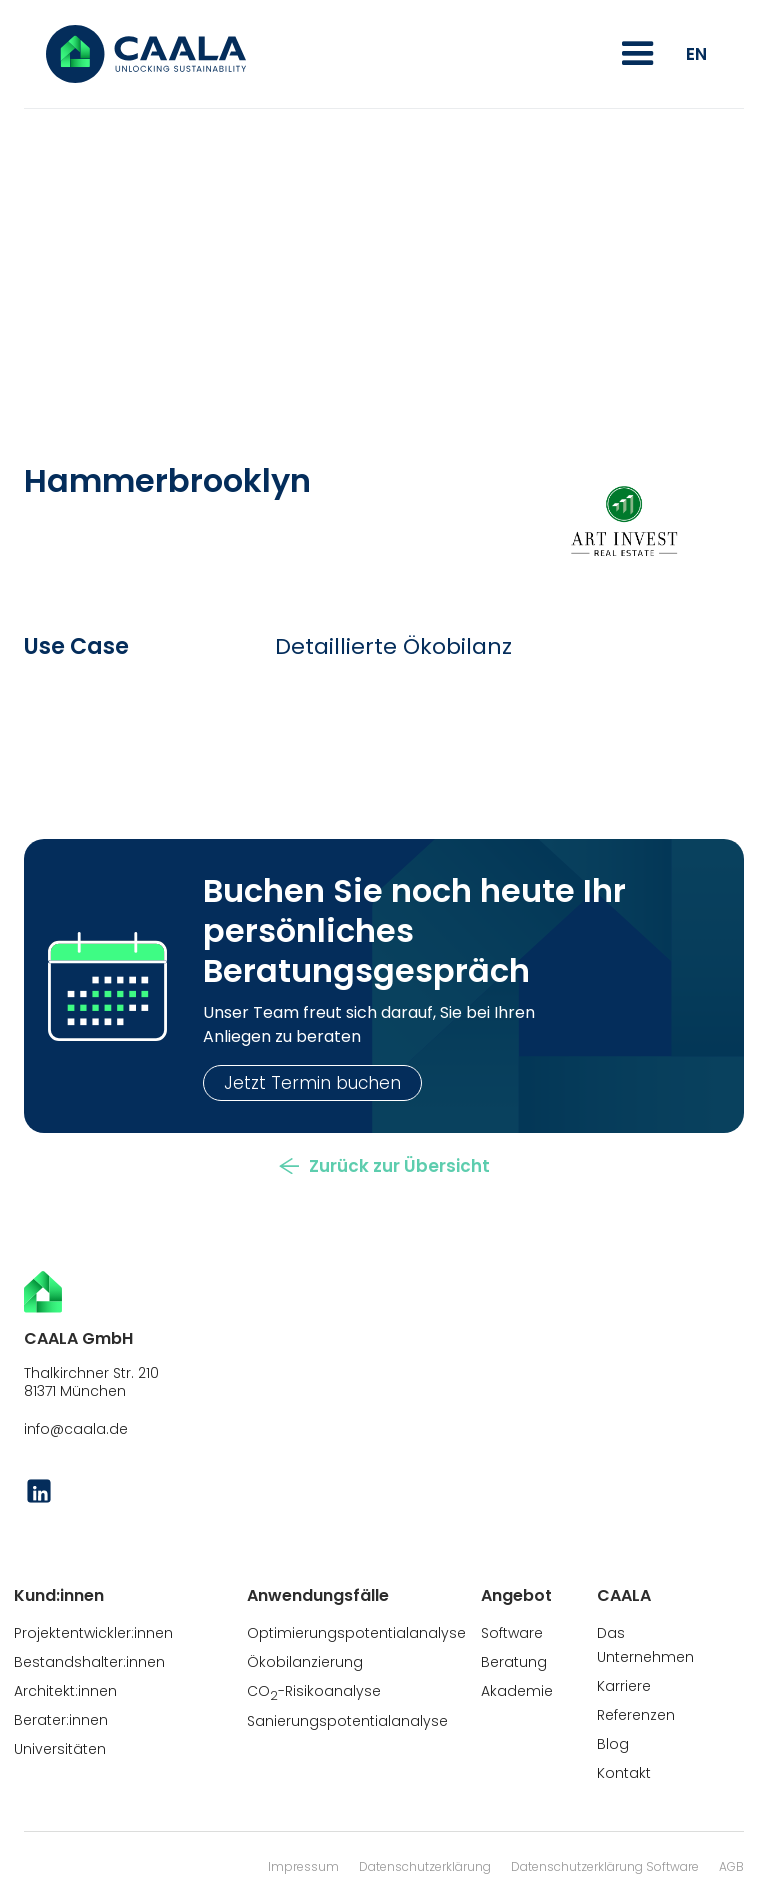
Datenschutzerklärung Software (605, 1866)
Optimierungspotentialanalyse (356, 1633)
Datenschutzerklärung (425, 1866)
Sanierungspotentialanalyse (347, 1721)
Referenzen (636, 1715)
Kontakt (624, 1773)
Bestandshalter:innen (89, 1662)
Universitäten (60, 1749)
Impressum (303, 1866)
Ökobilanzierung (305, 1662)
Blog (613, 1744)
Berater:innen (61, 1720)
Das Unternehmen (645, 1645)
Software (512, 1633)
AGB (731, 1866)
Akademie (517, 1691)
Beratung (514, 1662)
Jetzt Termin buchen (312, 1083)
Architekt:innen (65, 1691)
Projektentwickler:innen (93, 1633)
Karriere (624, 1686)
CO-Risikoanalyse (314, 1692)
